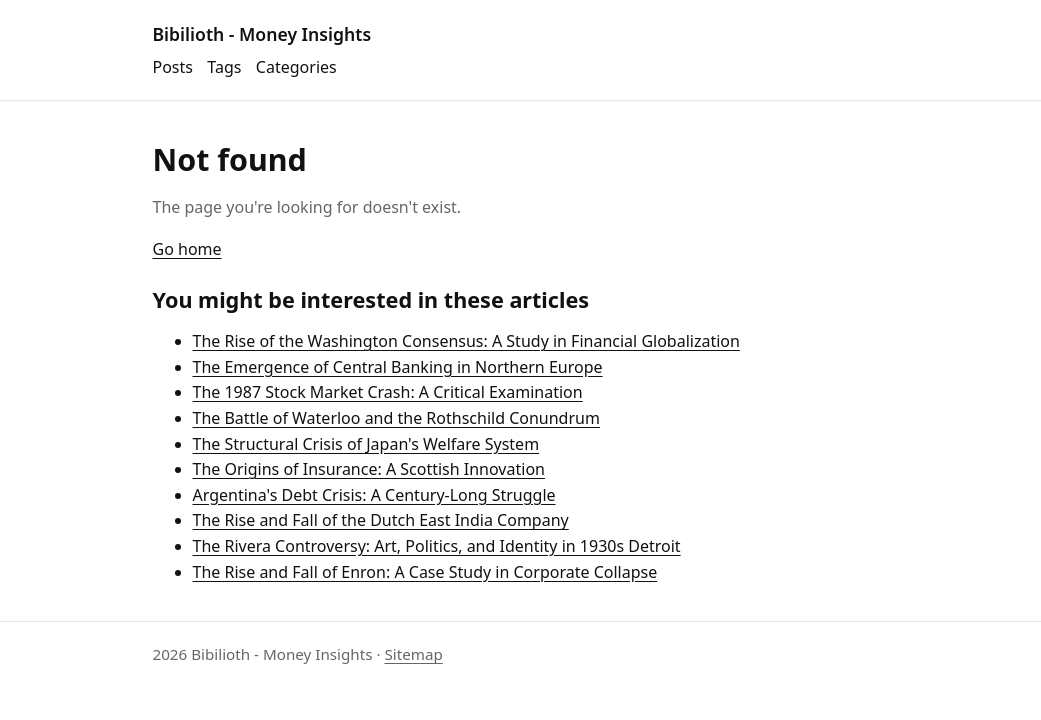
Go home (187, 249)
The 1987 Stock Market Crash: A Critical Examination (388, 392)
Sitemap (413, 654)
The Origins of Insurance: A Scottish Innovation (369, 469)
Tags (224, 67)
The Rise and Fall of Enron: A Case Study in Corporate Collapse (425, 572)
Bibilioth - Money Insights (262, 34)
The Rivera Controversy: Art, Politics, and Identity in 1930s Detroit (437, 546)
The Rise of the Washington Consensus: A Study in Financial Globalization (466, 341)
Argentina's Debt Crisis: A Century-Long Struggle (374, 495)
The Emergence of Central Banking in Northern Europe (398, 367)
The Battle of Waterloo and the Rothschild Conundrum (396, 418)
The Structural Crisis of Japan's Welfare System (366, 444)
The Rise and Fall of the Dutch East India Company (381, 520)
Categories (296, 67)
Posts (173, 67)
